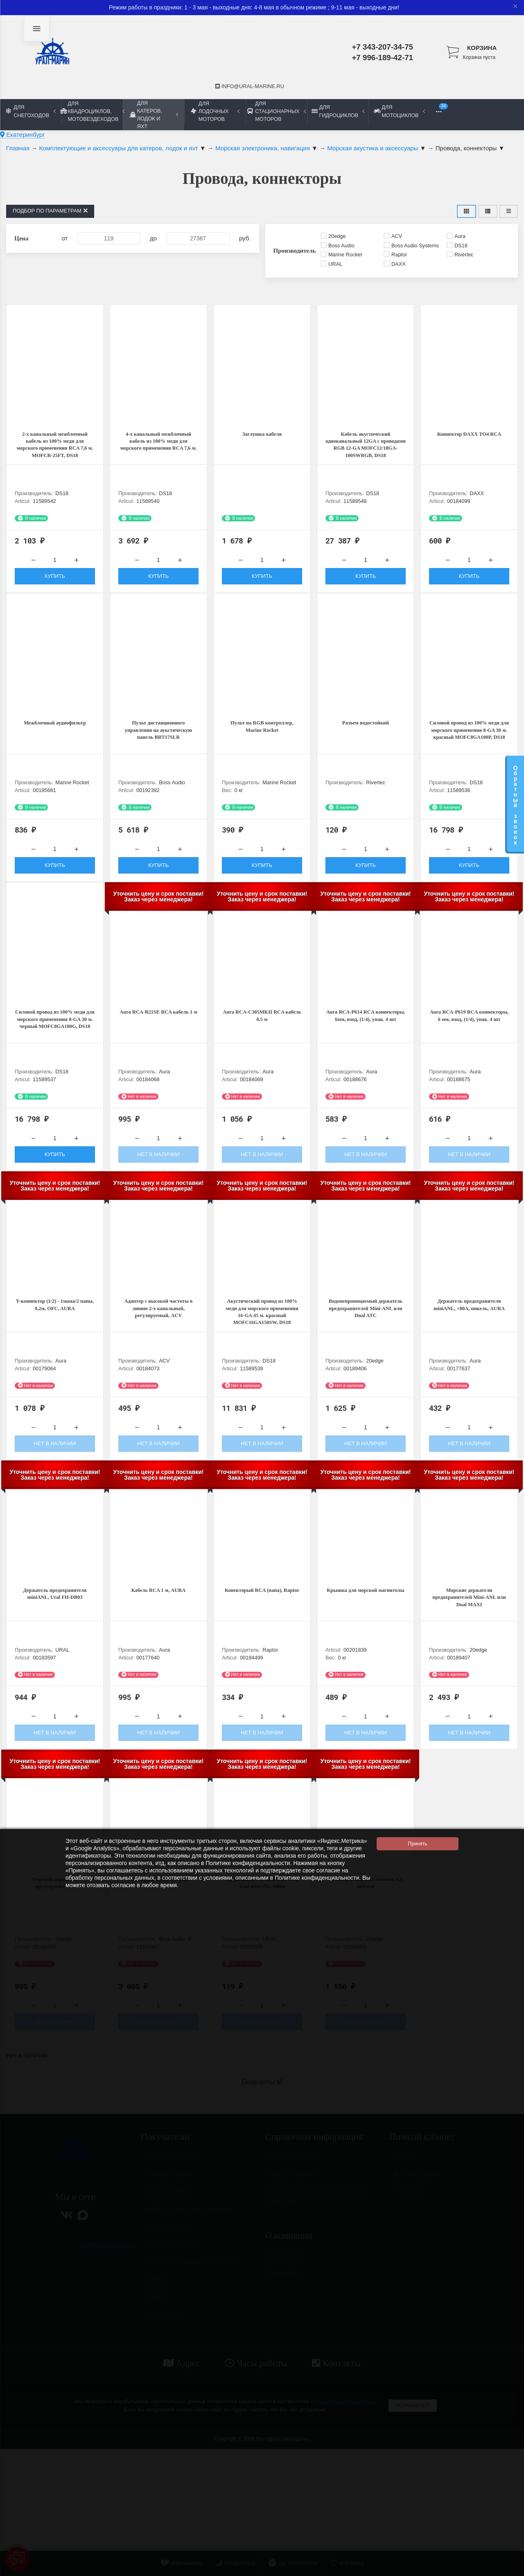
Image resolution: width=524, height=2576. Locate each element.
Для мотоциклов (399, 111)
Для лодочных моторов (215, 111)
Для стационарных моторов (276, 111)
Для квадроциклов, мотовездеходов (92, 111)
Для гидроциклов (338, 111)
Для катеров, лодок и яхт (153, 114)
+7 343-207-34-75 (382, 47)
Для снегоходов (31, 111)
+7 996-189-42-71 (382, 57)
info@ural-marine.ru (249, 86)
